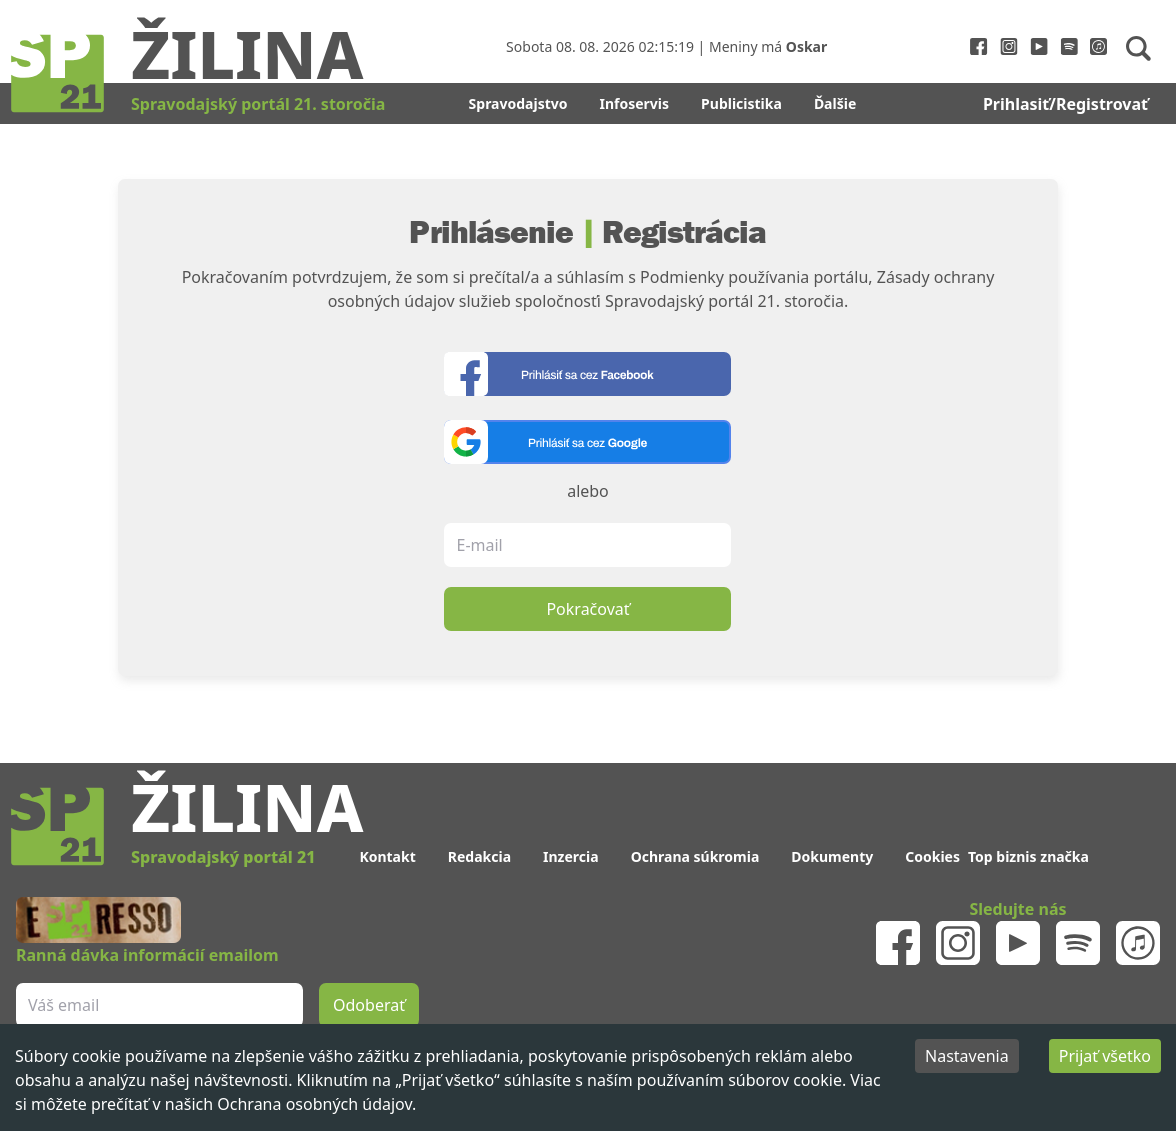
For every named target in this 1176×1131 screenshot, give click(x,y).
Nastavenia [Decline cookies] (967, 1056)
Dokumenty (832, 856)
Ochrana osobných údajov (314, 1104)
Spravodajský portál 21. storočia (258, 104)
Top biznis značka (1028, 856)
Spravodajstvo (518, 103)
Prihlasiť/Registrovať (1065, 104)
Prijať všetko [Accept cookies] (1105, 1056)
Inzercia (571, 856)
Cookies (932, 856)
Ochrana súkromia (695, 856)
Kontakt (387, 856)
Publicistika (741, 103)
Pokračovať (587, 609)
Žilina (247, 53)
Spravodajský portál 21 (223, 857)
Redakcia (479, 856)
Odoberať (369, 1005)
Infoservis (635, 103)
